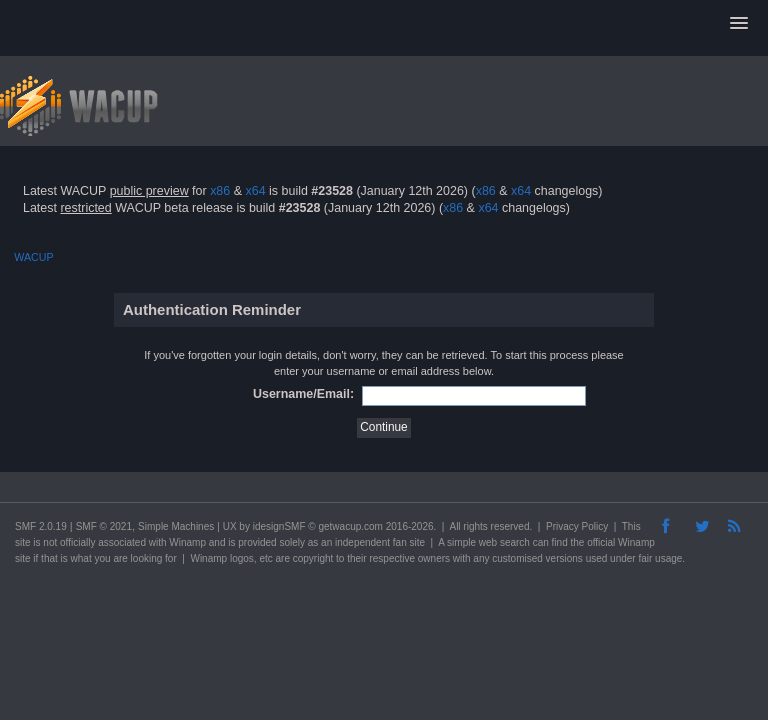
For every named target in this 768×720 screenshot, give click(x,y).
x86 (220, 191)
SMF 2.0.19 (41, 526)
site (23, 542)
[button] (739, 24)
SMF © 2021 (104, 526)
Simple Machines (176, 526)
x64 (255, 191)
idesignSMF (279, 526)
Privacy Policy (577, 526)
